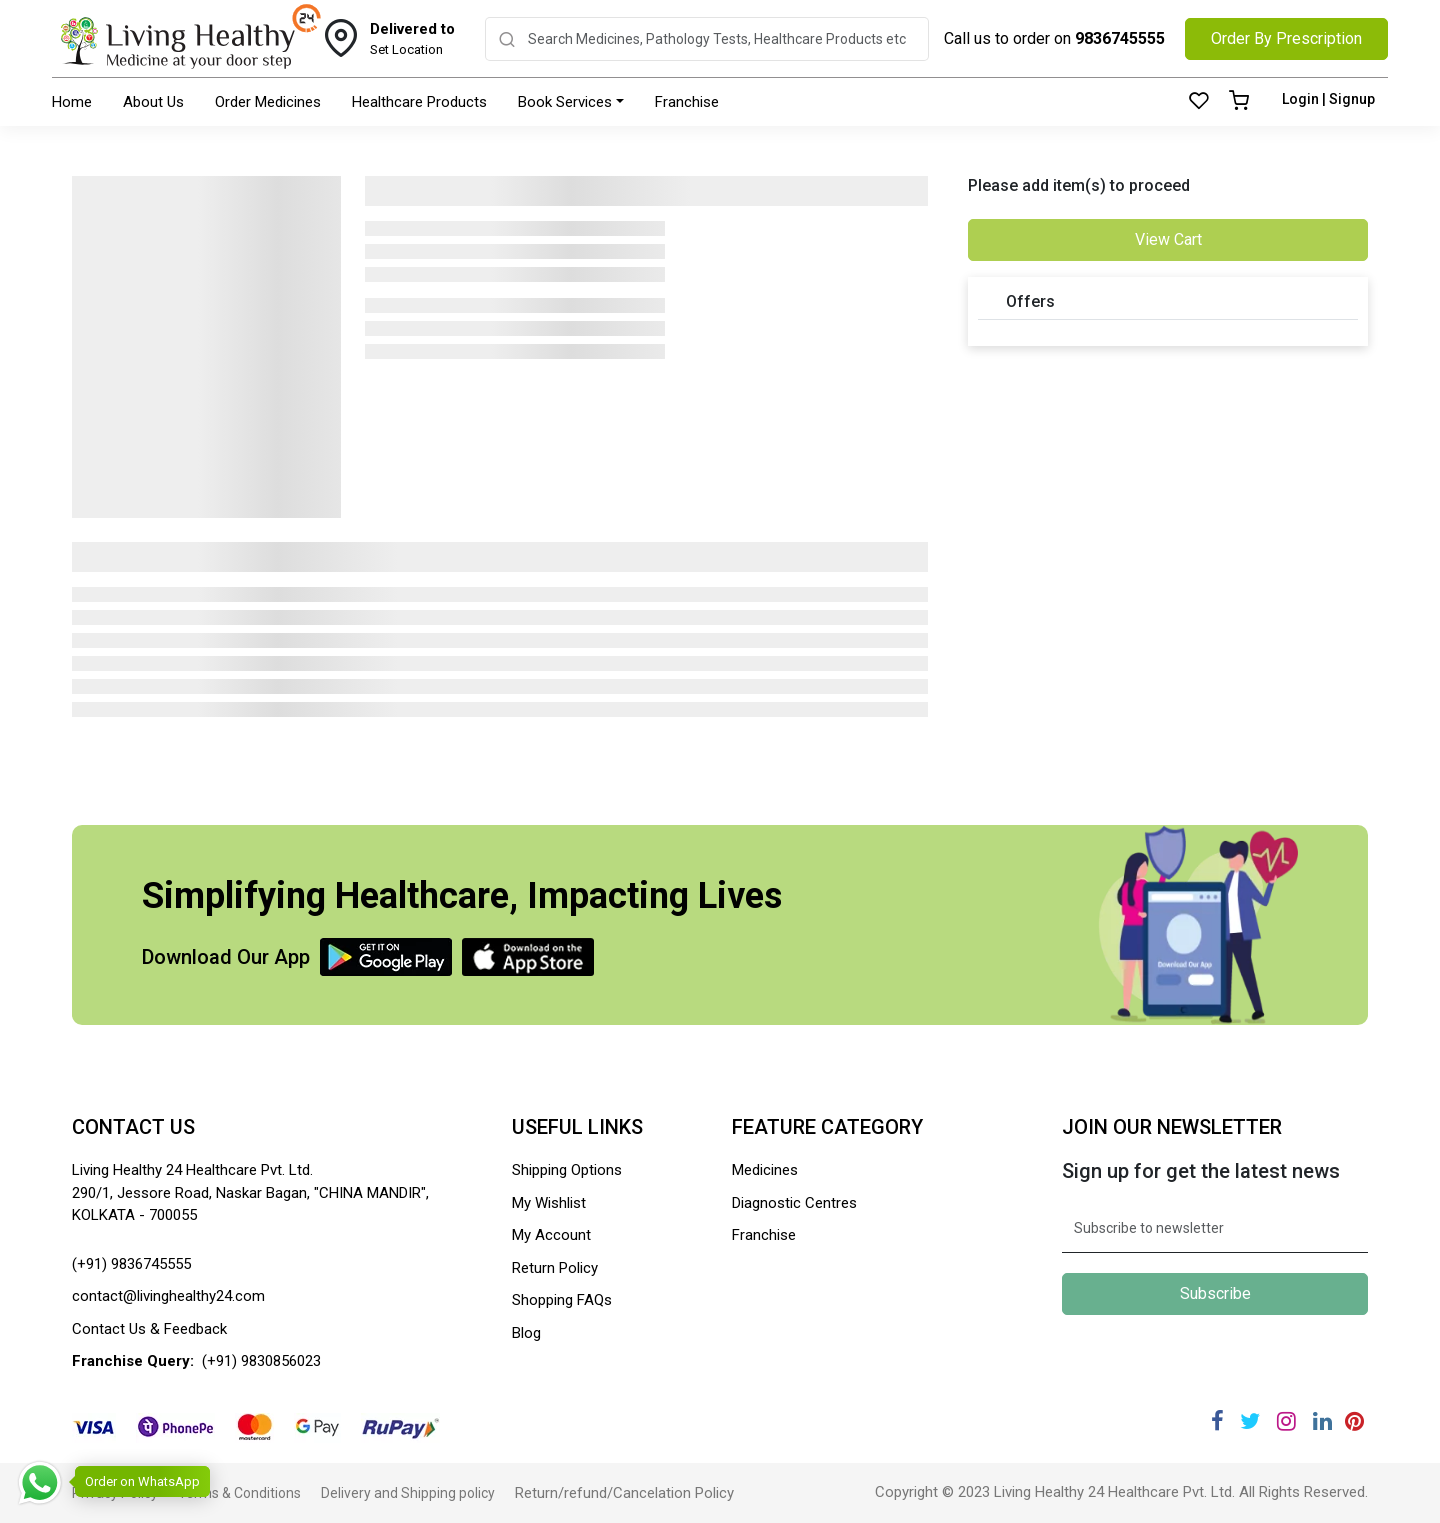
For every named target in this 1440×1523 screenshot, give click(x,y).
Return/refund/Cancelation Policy (624, 1493)
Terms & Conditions (239, 1493)
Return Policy (555, 1268)
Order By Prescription (1286, 38)
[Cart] (1239, 102)
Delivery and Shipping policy (408, 1493)
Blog (526, 1333)
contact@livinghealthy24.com (168, 1296)
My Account (551, 1235)
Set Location (412, 38)
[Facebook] (1217, 1421)
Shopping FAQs (562, 1300)
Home (72, 102)
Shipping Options (567, 1170)
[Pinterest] (1354, 1421)
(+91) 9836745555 (131, 1264)
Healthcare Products (419, 102)
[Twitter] (1250, 1421)
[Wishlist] (1199, 102)
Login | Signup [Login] (1328, 99)
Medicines (765, 1170)
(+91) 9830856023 (261, 1361)
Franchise (687, 102)
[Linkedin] (1322, 1421)
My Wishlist (549, 1203)
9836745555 (1120, 38)
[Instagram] (1286, 1421)
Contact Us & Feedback (149, 1329)
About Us (153, 102)
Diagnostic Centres (794, 1203)
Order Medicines (268, 102)
